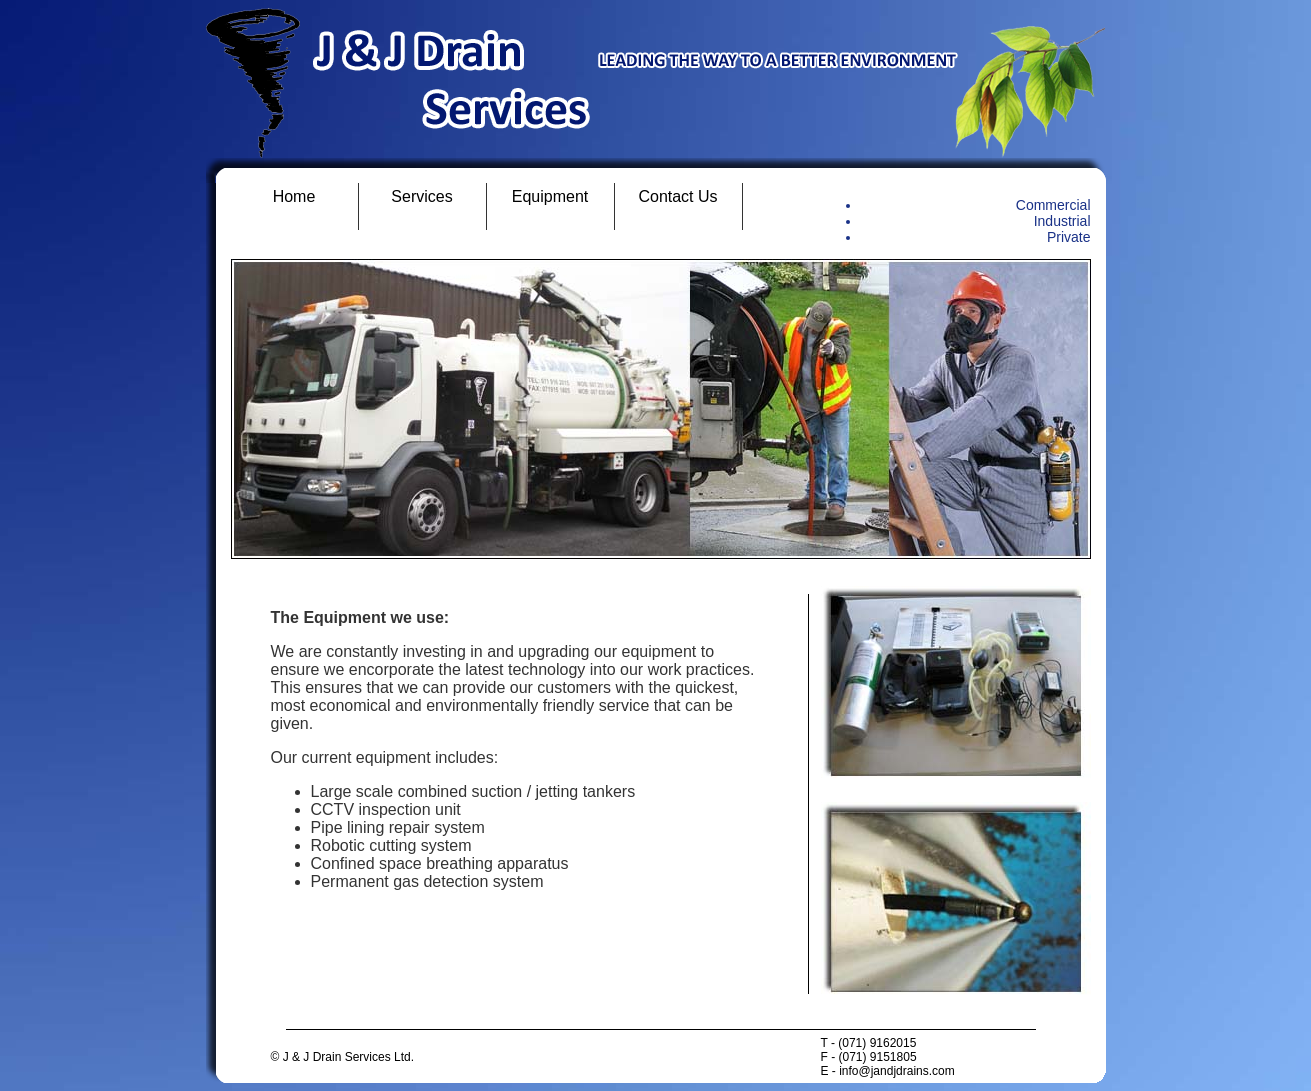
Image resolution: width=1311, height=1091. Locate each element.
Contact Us (677, 196)
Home (294, 196)
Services (421, 196)
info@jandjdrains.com (897, 1071)
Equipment (550, 196)
